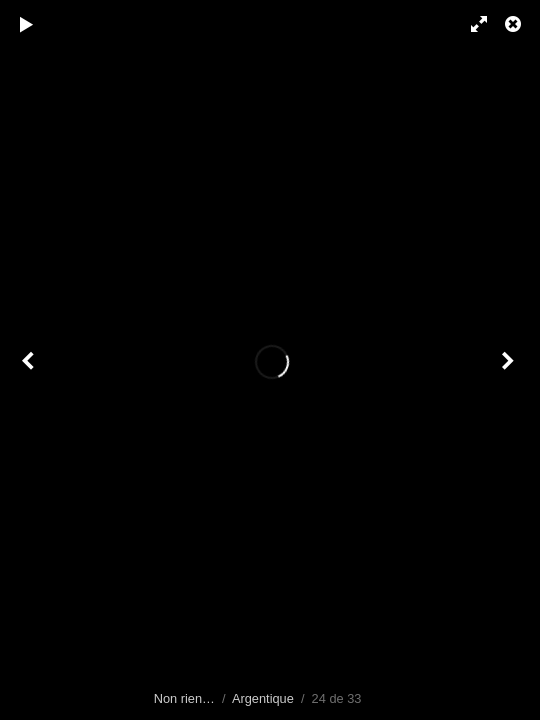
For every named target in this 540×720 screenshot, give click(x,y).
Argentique (263, 698)
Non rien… (184, 698)
